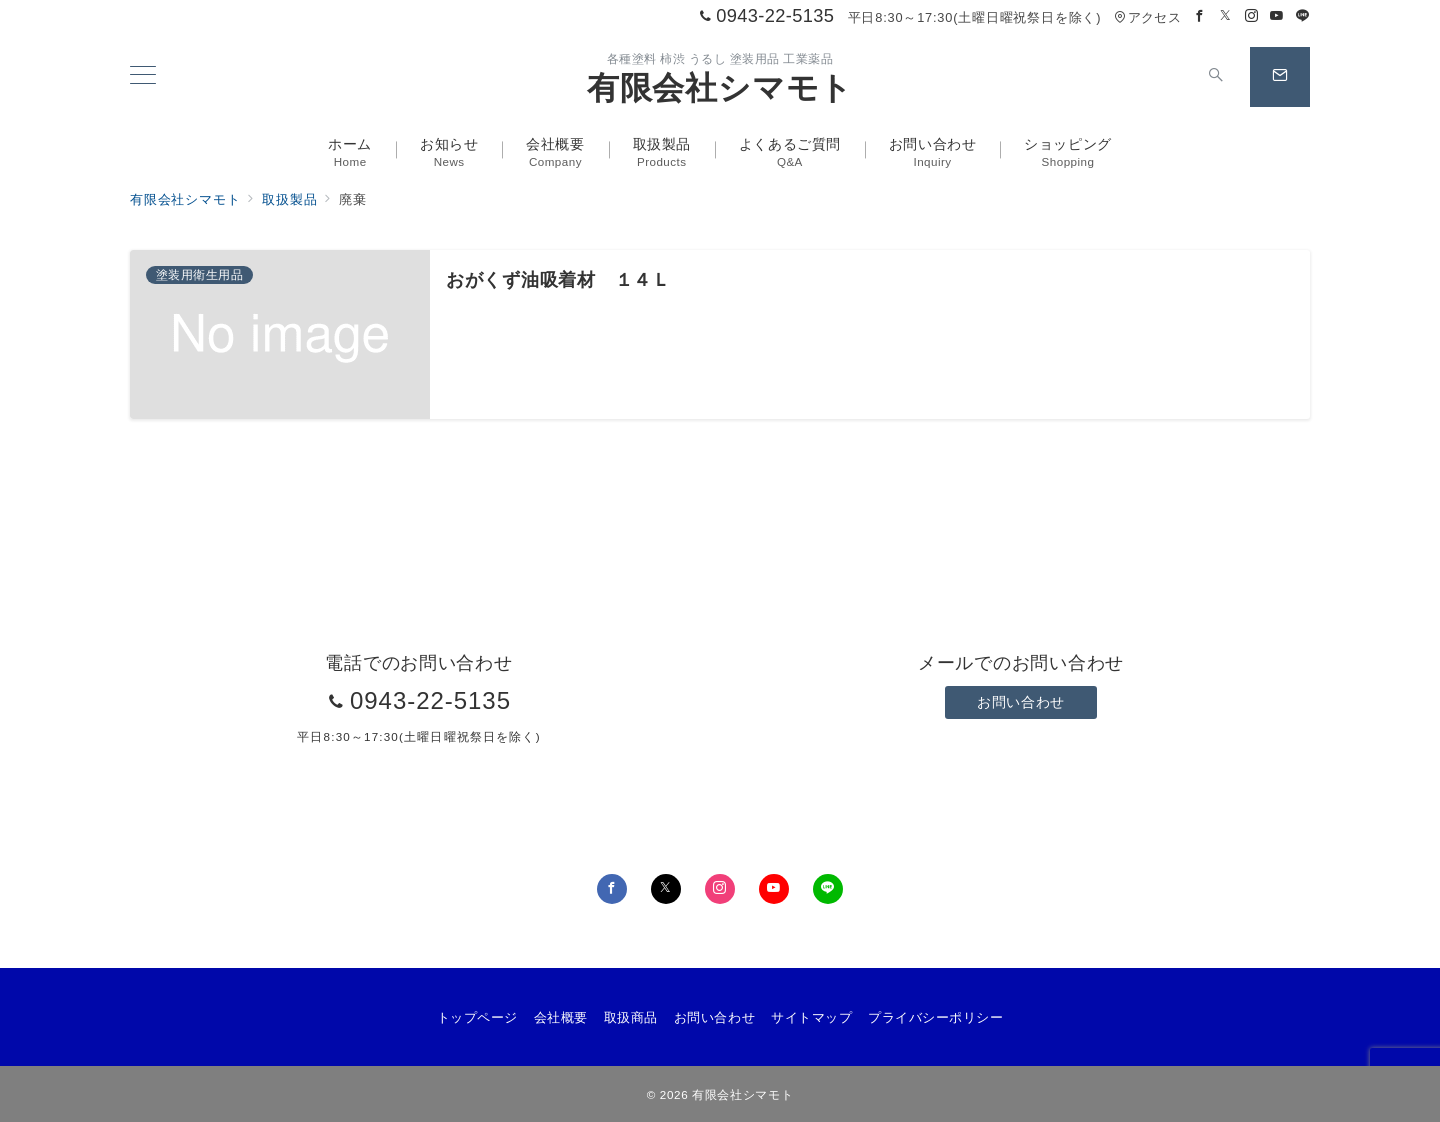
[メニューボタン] (143, 77)
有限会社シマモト (720, 88)
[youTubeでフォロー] (774, 889)
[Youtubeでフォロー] (1277, 16)
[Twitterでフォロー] (1226, 16)
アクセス (1147, 17)
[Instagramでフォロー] (1252, 16)
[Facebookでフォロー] (1200, 16)
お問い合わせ (1020, 702)
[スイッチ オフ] (1216, 77)
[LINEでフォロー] (1303, 16)
